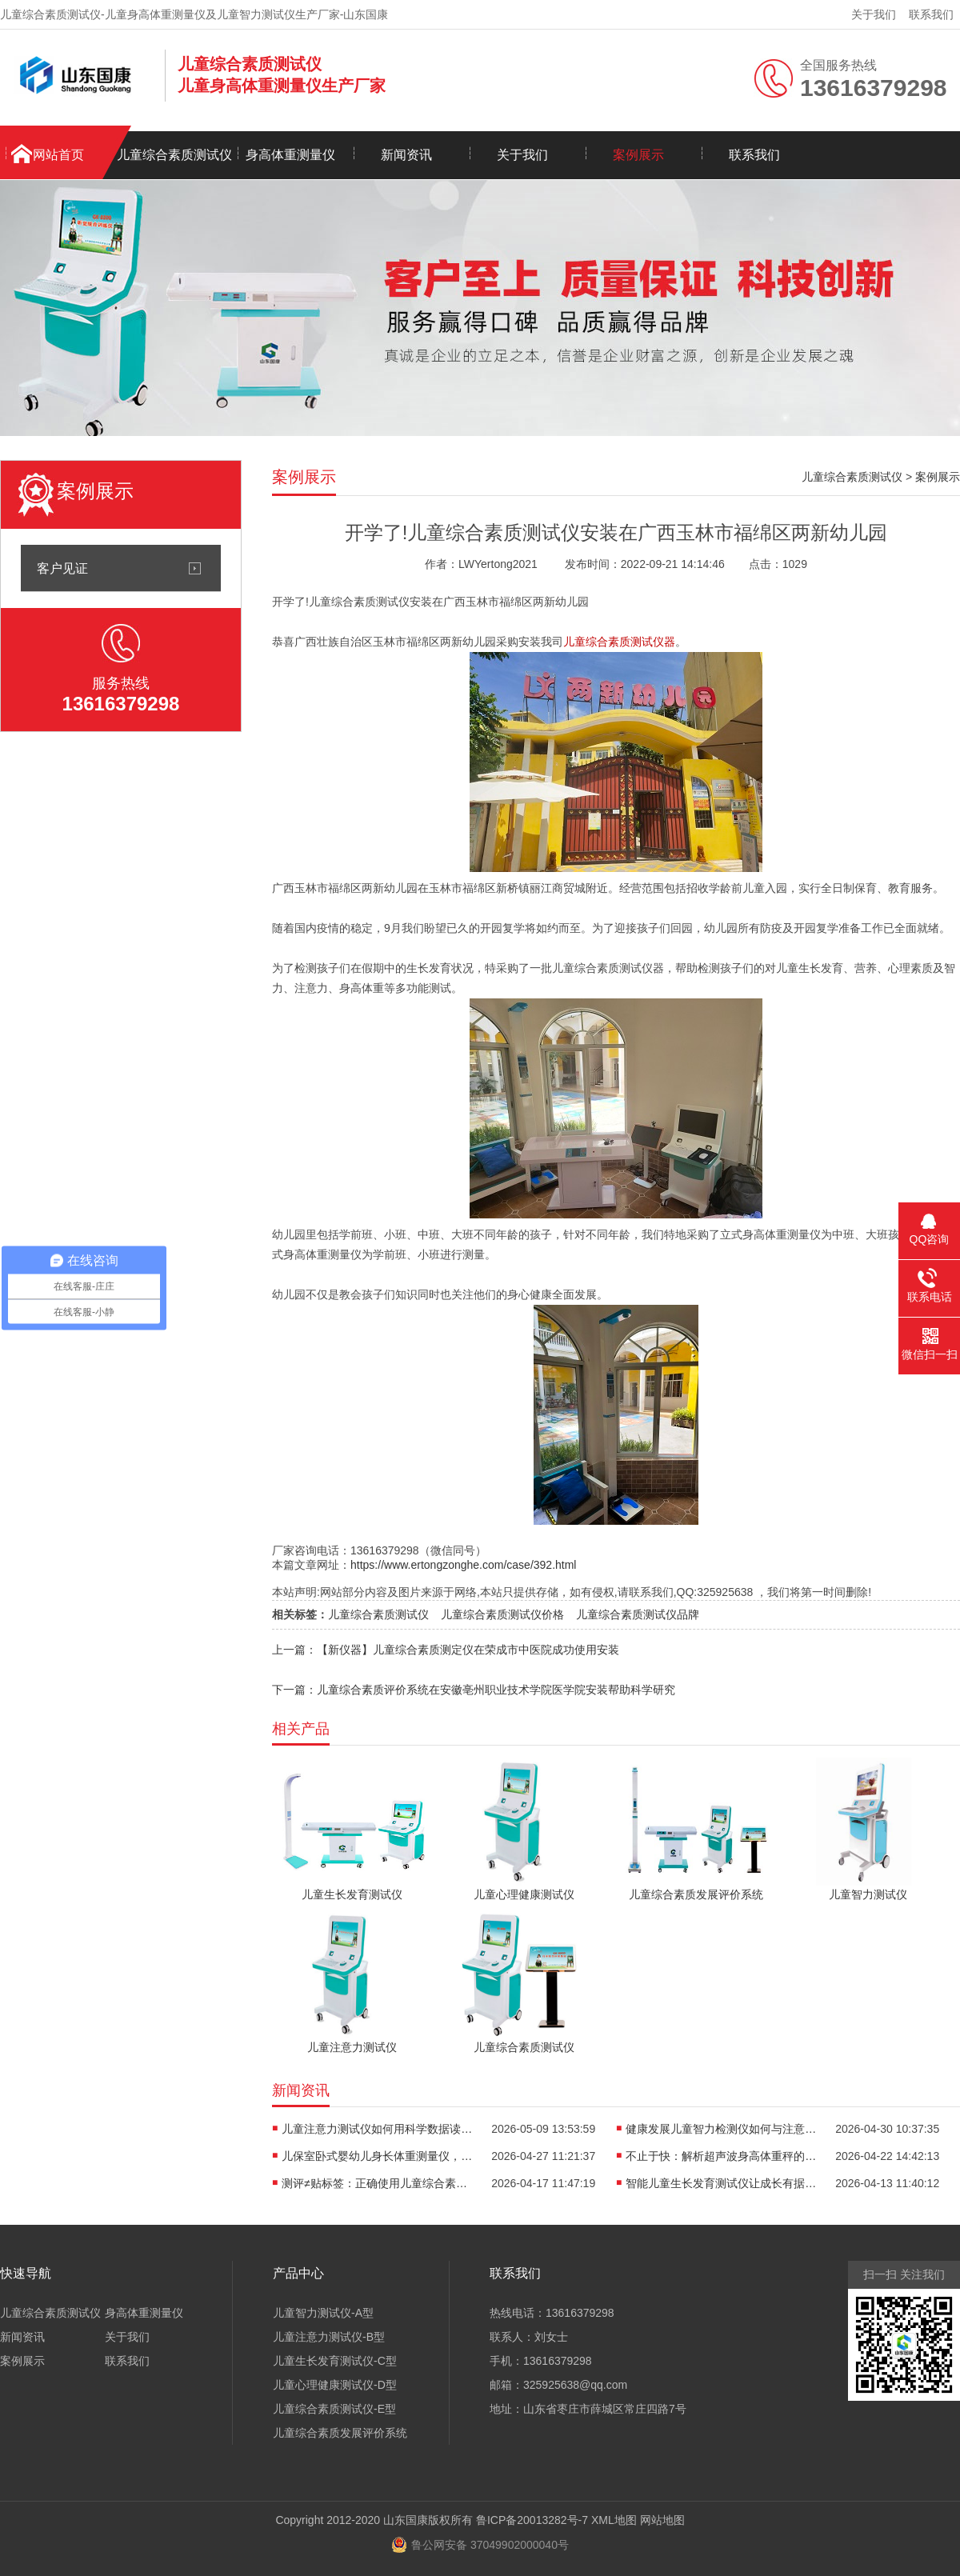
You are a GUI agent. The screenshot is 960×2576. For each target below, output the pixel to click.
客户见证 (62, 568)
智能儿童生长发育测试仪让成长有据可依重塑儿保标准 (722, 2183)
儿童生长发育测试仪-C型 (335, 2360)
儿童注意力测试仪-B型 (329, 2336)
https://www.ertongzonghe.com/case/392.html (463, 1564)
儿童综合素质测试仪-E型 (334, 2408)
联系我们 (931, 14)
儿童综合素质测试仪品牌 (637, 1614)
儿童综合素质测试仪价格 (502, 1614)
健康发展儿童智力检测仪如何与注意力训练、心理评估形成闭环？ (722, 2128)
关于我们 (873, 14)
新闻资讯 (406, 155)
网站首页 (58, 155)
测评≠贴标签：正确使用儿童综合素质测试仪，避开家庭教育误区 (378, 2183)
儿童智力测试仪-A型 (323, 2312)
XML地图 (614, 2520)
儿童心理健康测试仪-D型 (335, 2384)
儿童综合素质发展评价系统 (340, 2432)
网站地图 (662, 2520)
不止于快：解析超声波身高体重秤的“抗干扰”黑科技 (722, 2156)
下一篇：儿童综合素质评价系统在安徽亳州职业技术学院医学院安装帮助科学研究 (473, 1689)
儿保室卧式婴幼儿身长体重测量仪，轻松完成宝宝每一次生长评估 (378, 2156)
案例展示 (638, 155)
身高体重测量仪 (290, 155)
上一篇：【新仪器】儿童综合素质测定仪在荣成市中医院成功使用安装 (445, 1649)
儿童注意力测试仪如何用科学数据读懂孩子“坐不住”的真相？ (378, 2128)
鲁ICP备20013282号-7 (532, 2520)
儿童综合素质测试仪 (174, 155)
